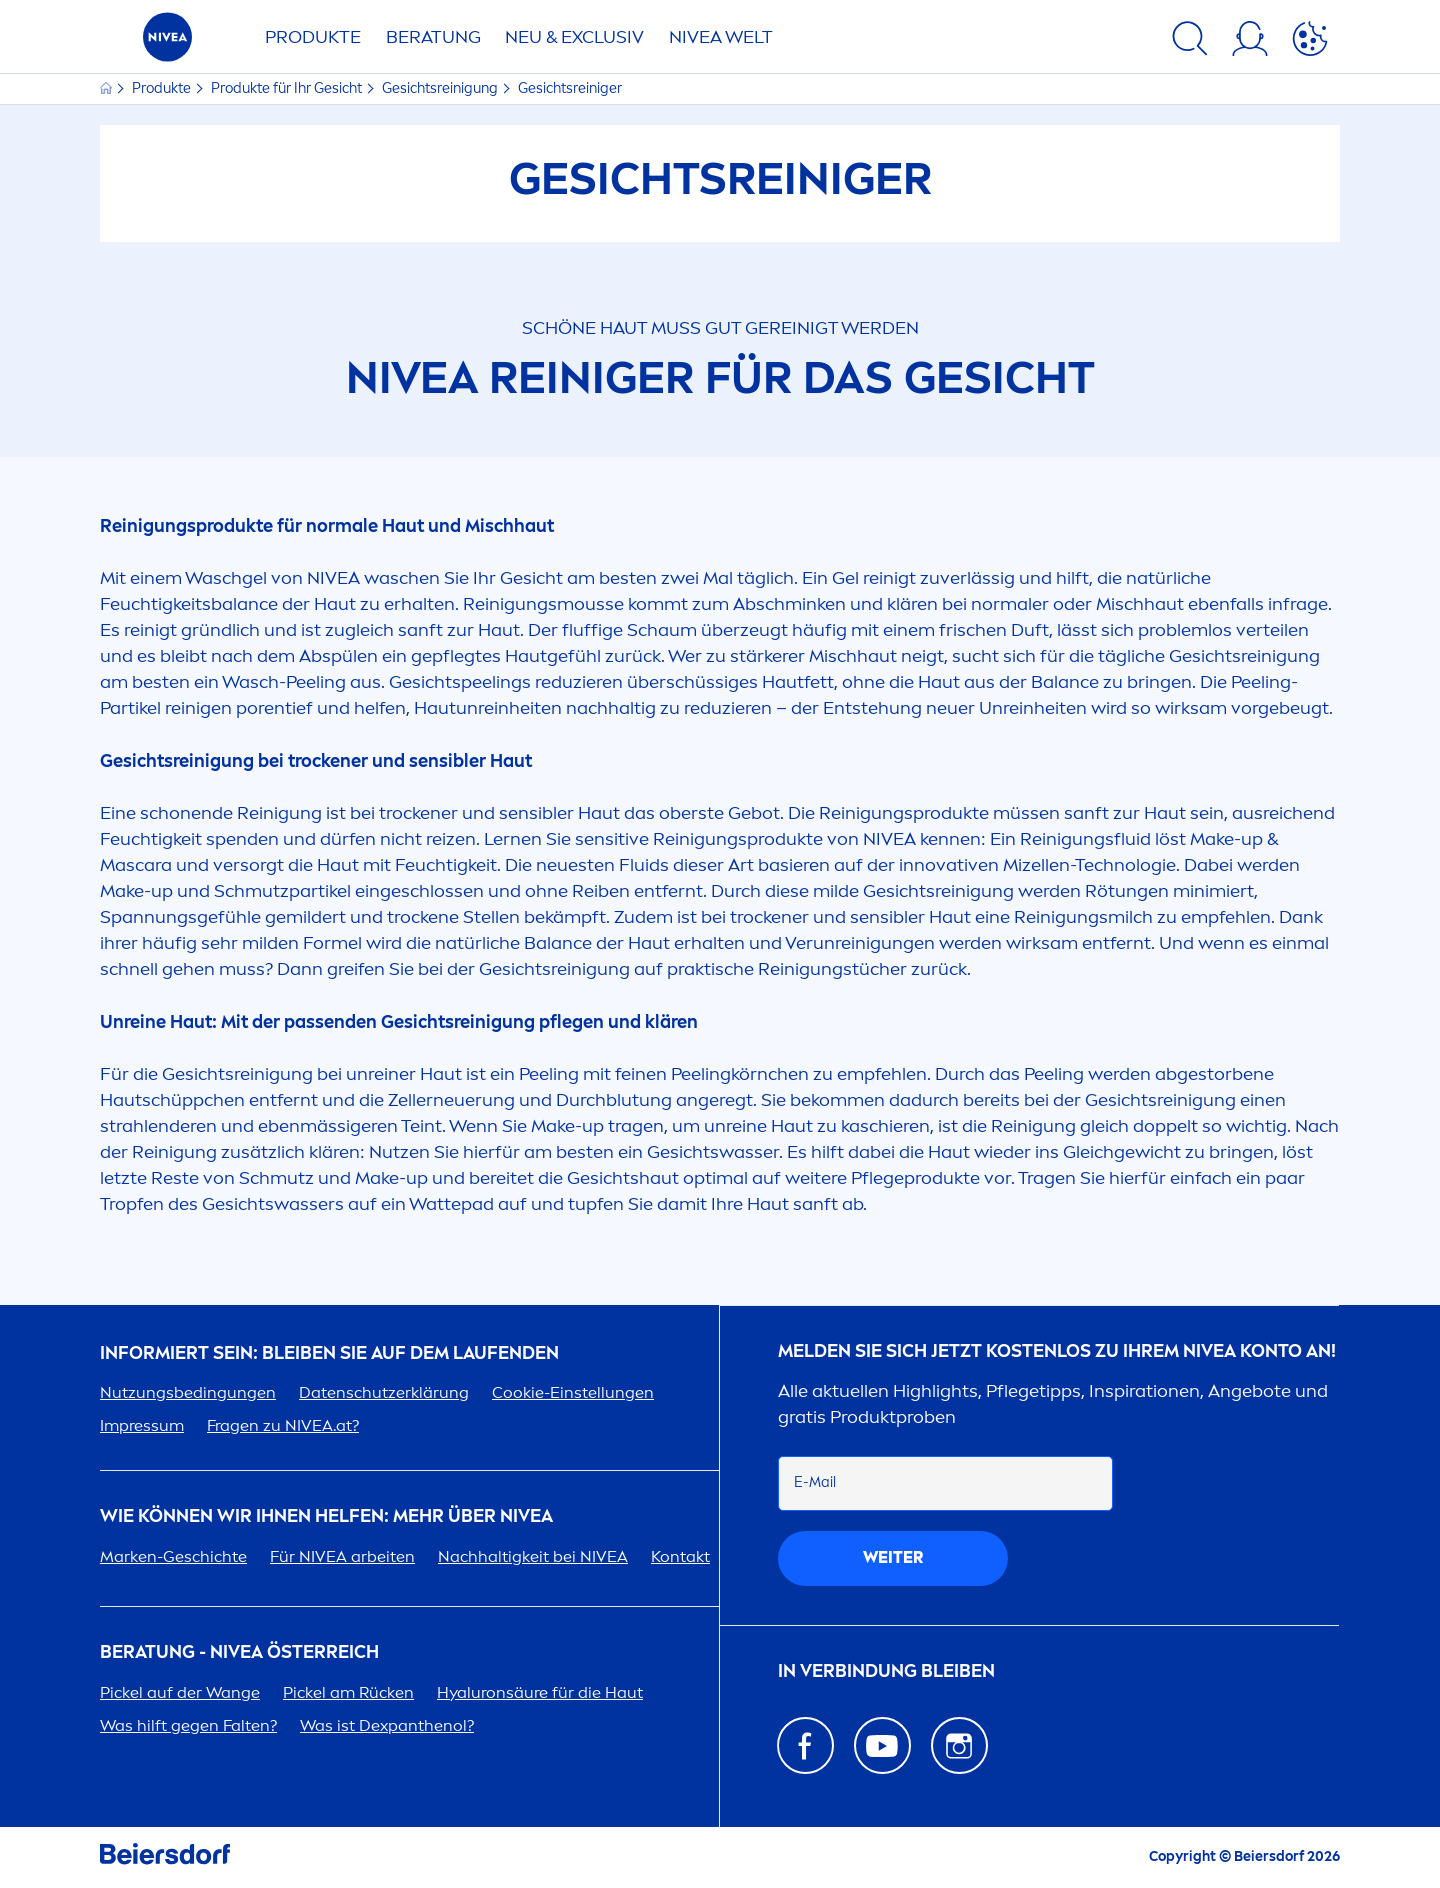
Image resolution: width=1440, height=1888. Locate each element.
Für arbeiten (342, 1556)
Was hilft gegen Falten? (188, 1725)
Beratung (433, 37)
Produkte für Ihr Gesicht (288, 88)
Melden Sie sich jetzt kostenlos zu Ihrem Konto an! (1057, 1351)
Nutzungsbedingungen (188, 1392)
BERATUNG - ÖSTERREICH (239, 1652)
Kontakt (680, 1556)
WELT (721, 37)
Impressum (142, 1425)
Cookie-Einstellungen (573, 1392)
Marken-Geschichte (173, 1556)
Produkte (313, 37)
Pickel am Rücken (348, 1692)
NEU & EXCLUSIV (574, 37)
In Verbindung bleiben (886, 1671)
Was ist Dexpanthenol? (387, 1725)
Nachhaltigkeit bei (533, 1556)
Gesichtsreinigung (441, 88)
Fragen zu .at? (283, 1425)
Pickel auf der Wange (180, 1692)
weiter (893, 1557)
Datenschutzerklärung (384, 1392)
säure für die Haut (540, 1692)
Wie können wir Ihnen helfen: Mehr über (326, 1516)
